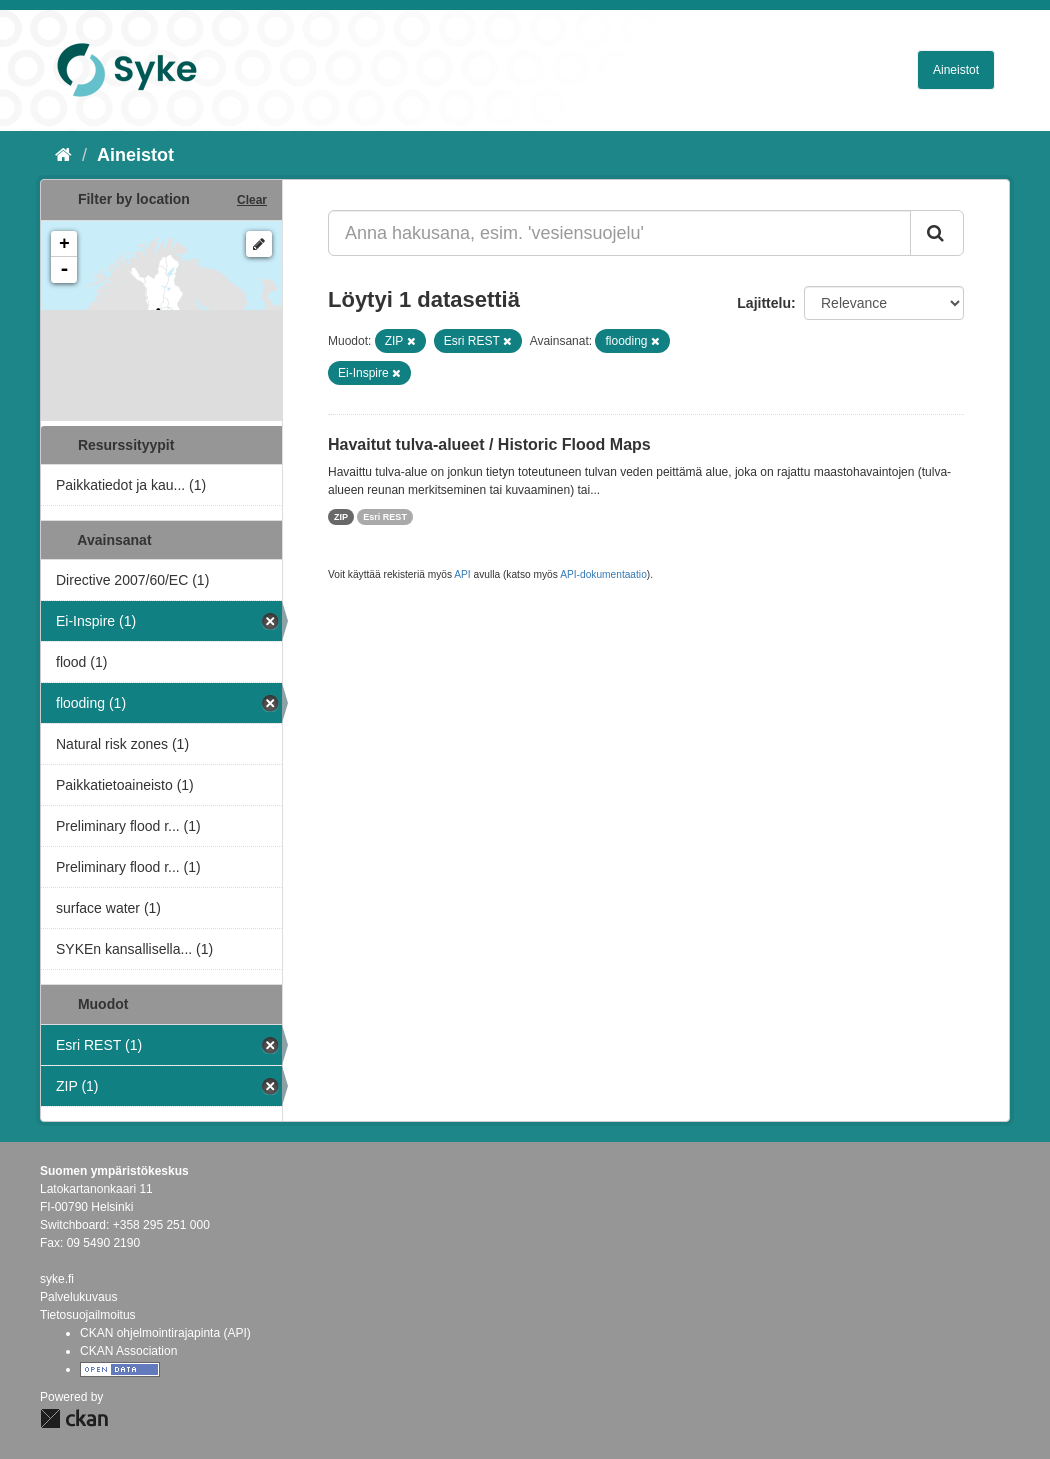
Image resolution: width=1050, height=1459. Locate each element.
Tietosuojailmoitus (88, 1315)
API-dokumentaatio (603, 574)
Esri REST (385, 517)
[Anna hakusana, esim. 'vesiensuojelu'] (619, 233)
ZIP (341, 517)
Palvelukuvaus (78, 1297)
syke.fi (57, 1279)
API (462, 574)
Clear (252, 200)
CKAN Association (128, 1351)
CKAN (74, 1418)
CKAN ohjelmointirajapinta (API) (165, 1333)
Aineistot (956, 70)
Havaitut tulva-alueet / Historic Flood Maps (489, 444)
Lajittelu (764, 303)
